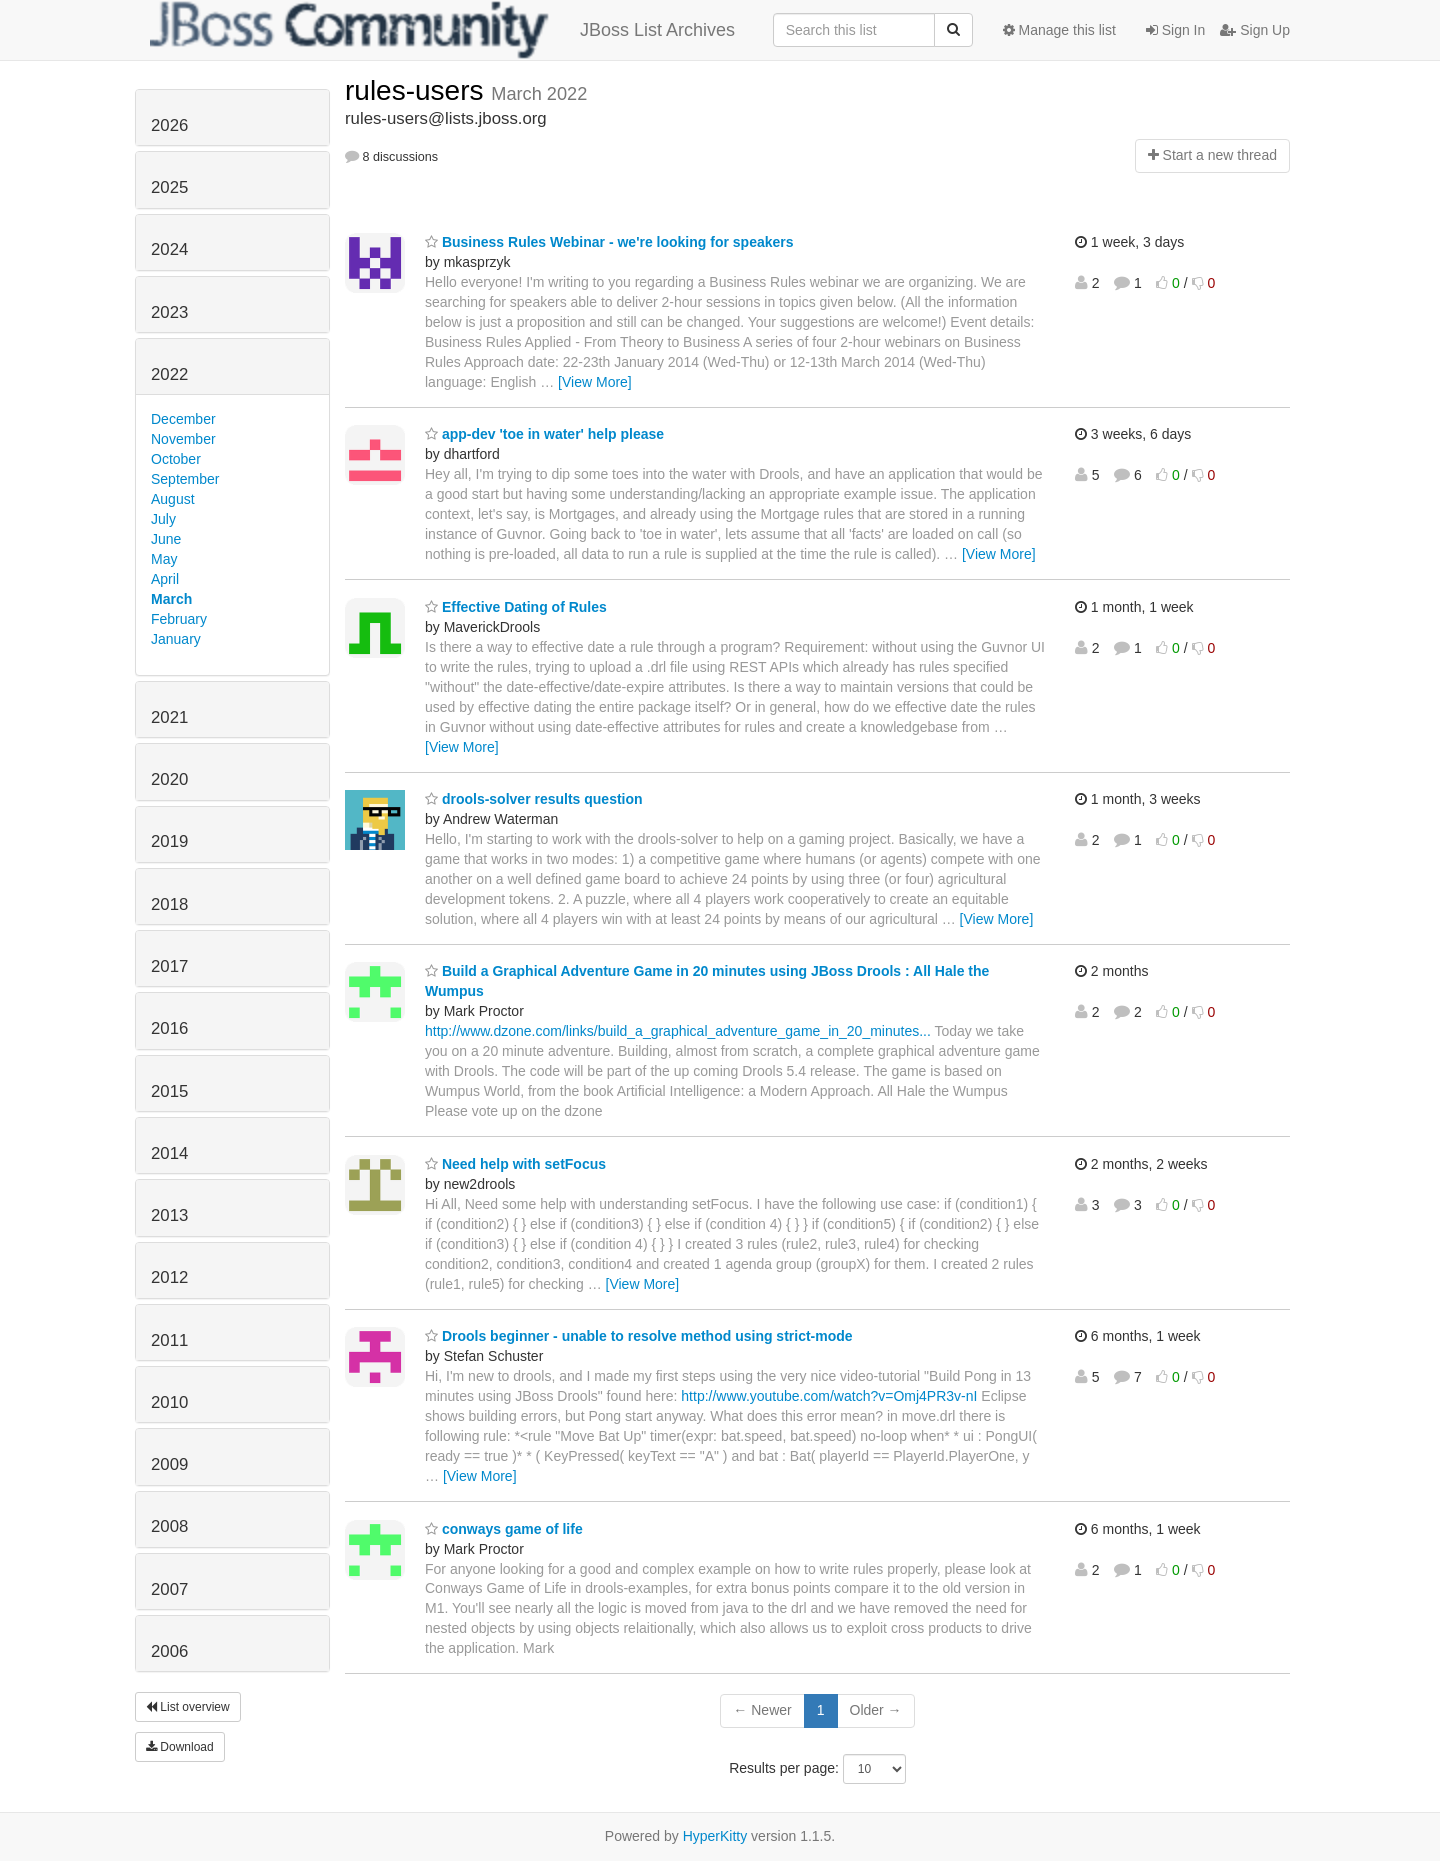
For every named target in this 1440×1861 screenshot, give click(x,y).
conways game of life (504, 1529)
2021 (169, 717)
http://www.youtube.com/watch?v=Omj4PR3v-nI (829, 1396)
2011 (169, 1340)
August (173, 499)
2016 (169, 1028)
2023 (169, 312)
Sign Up (1255, 30)
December (183, 419)
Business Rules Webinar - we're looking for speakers (609, 242)
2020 (169, 779)
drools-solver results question (534, 799)
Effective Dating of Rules (516, 607)
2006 (169, 1651)
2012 (169, 1277)
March (171, 599)
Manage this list (1059, 30)
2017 (169, 966)
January (176, 639)
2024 (169, 249)
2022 (169, 374)
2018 (169, 904)
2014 (169, 1153)
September (185, 479)
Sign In (1175, 30)
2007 (169, 1589)
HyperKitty (715, 1836)
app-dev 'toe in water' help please (544, 434)
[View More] (595, 382)
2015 (169, 1091)
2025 (169, 187)
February (179, 619)
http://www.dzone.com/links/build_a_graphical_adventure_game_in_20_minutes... (678, 1031)
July (163, 519)
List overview (188, 1707)
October (176, 459)
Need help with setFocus (515, 1164)
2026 (169, 125)
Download (180, 1747)
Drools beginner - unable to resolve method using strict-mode (639, 1336)
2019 (169, 841)
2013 (169, 1215)
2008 (169, 1526)
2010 (169, 1402)
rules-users (418, 90)
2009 (169, 1464)
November (183, 439)
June (166, 539)
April (165, 579)
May (164, 559)
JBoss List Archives (442, 30)
